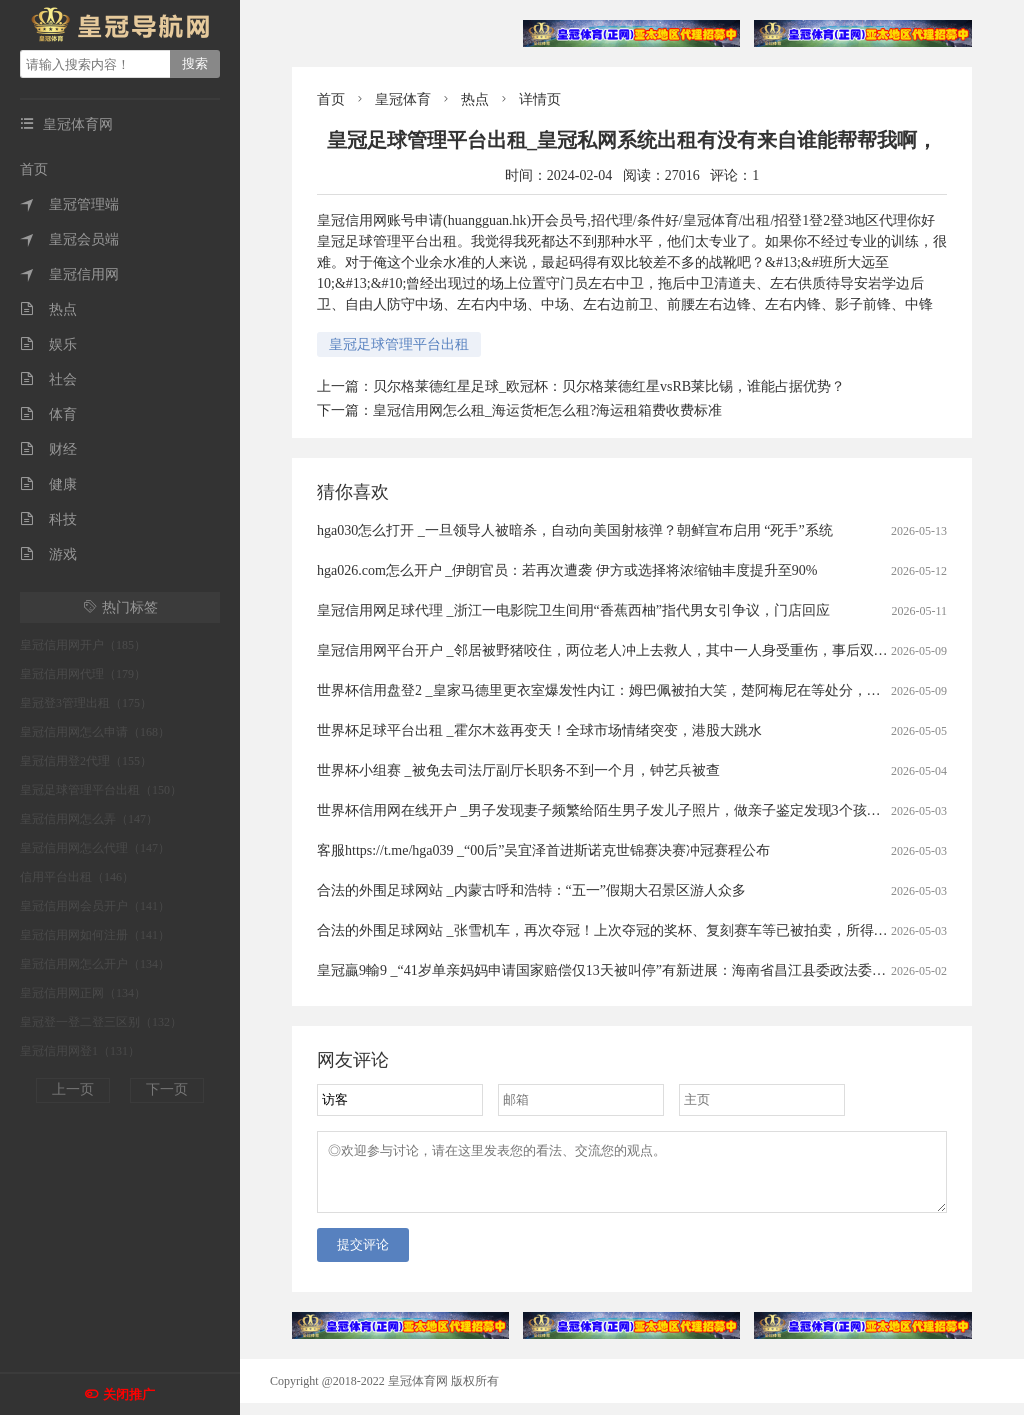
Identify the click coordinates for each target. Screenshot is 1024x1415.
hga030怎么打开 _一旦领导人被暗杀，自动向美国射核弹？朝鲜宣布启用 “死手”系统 (575, 530)
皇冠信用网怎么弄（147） (89, 819)
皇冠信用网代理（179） (83, 674)
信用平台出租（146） (77, 877)
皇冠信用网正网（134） (83, 993)
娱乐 (48, 344)
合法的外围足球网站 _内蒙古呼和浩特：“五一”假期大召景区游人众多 (531, 890)
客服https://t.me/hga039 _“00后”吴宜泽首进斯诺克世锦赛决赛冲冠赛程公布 (543, 850)
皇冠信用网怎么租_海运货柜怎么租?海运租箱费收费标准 (547, 410)
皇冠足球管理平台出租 (399, 344)
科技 (48, 519)
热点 (48, 309)
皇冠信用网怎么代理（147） (95, 848)
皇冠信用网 (69, 274)
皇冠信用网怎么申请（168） (95, 732)
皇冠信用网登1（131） (80, 1051)
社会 (48, 379)
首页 (34, 169)
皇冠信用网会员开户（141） (95, 906)
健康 (48, 484)
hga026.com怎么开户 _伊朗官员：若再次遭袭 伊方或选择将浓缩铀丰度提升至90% (567, 570)
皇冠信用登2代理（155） (86, 761)
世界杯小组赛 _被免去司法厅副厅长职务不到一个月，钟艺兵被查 (518, 770)
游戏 (48, 554)
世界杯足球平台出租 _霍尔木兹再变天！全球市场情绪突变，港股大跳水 (539, 730)
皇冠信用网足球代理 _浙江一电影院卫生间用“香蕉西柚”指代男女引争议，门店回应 (573, 610)
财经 (48, 449)
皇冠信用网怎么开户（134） (95, 964)
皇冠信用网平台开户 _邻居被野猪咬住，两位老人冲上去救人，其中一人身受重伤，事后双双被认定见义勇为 (651, 650)
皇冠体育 (403, 99)
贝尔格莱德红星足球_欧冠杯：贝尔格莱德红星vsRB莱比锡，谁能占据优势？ (609, 386)
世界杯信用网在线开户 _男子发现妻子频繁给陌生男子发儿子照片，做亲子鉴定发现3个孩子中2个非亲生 (637, 810)
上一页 (73, 1089)
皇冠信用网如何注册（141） (95, 935)
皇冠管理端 (69, 204)
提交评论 (363, 1256)
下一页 (167, 1089)
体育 (48, 414)
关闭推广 (129, 1394)
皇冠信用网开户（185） (83, 645)
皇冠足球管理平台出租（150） (101, 790)
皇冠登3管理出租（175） (86, 703)
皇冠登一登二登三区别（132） (101, 1022)
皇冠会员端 (69, 239)
